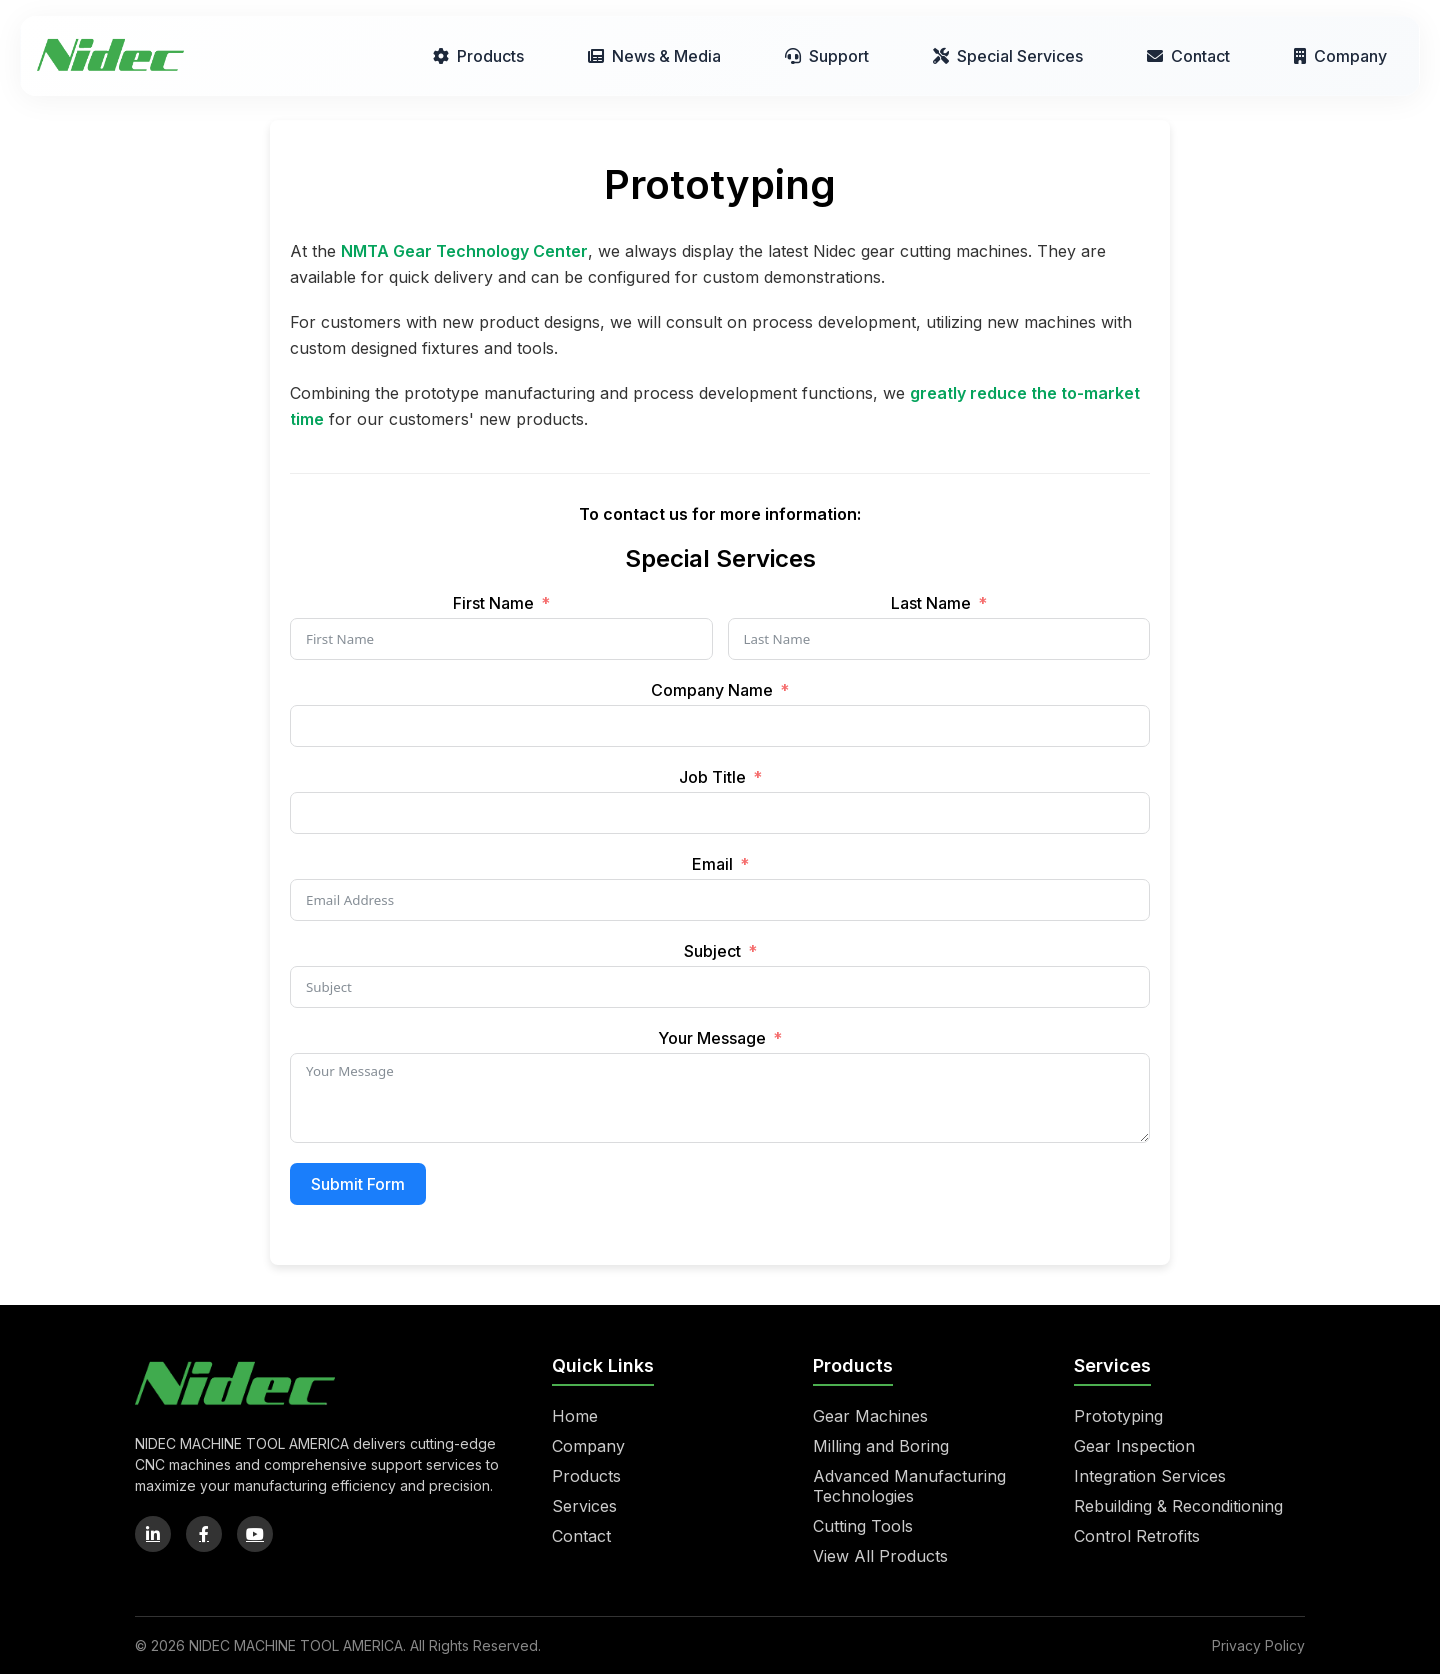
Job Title (712, 777)
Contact (1188, 56)
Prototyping (1118, 1416)
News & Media (654, 56)
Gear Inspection (1134, 1446)
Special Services (1008, 56)
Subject (712, 951)
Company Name (712, 690)
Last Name (931, 603)
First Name (493, 603)
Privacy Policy (1258, 1645)
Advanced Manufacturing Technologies (909, 1486)
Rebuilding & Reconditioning (1178, 1506)
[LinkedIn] (153, 1534)
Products (478, 56)
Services (584, 1506)
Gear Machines (870, 1416)
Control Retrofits (1137, 1536)
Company (1340, 56)
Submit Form (358, 1184)
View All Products (880, 1556)
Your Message (712, 1038)
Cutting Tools (863, 1526)
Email (712, 864)
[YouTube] (255, 1534)
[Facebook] (204, 1534)
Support (827, 56)
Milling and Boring (881, 1446)
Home (575, 1416)
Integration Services (1150, 1476)
